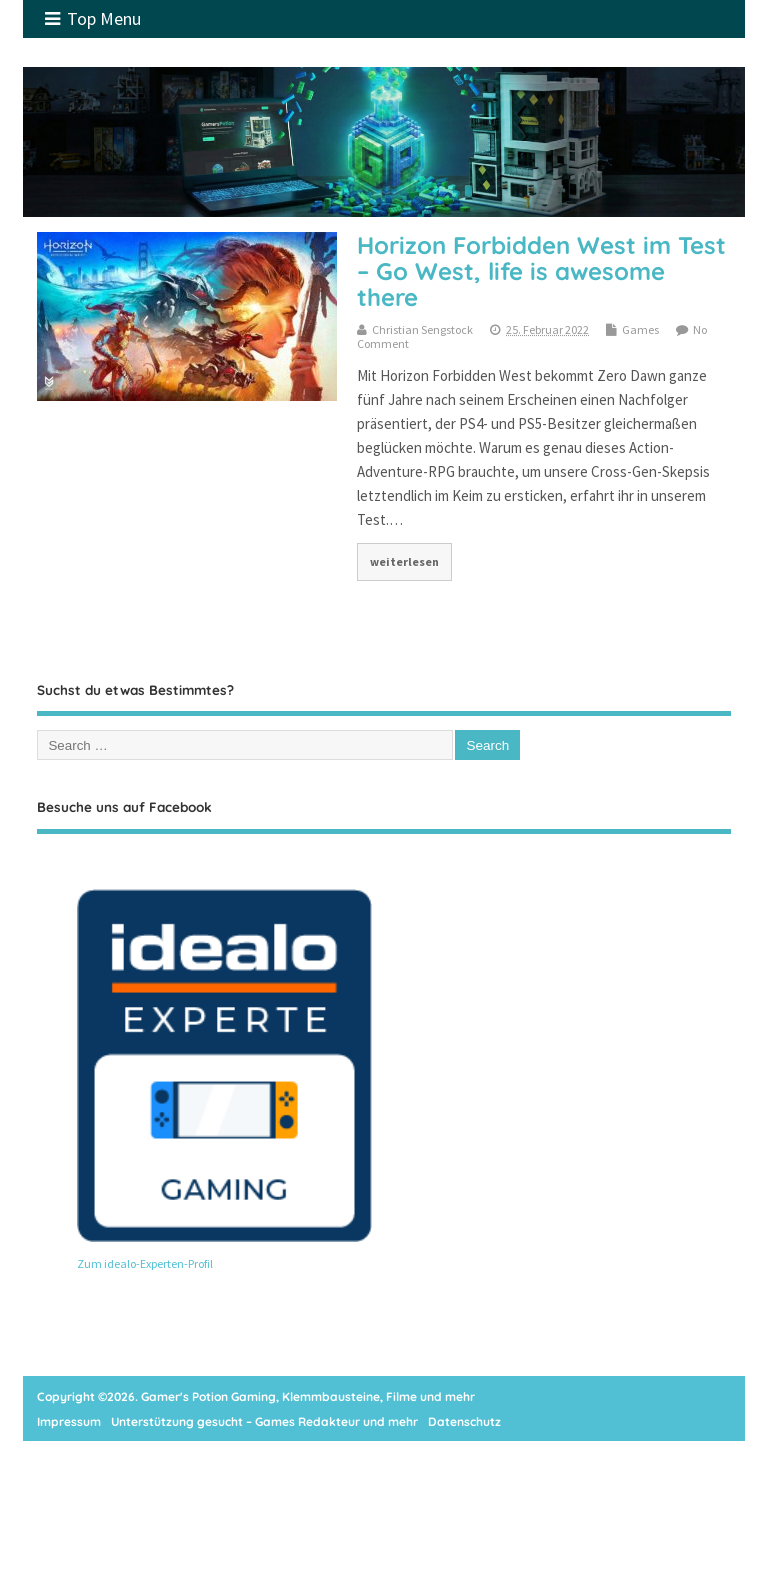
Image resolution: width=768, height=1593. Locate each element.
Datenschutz (464, 1421)
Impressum (69, 1421)
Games (640, 329)
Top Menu (93, 18)
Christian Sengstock (422, 329)
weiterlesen (404, 561)
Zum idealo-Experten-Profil (145, 1263)
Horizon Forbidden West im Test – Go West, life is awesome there (541, 271)
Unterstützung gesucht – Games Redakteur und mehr (264, 1421)
